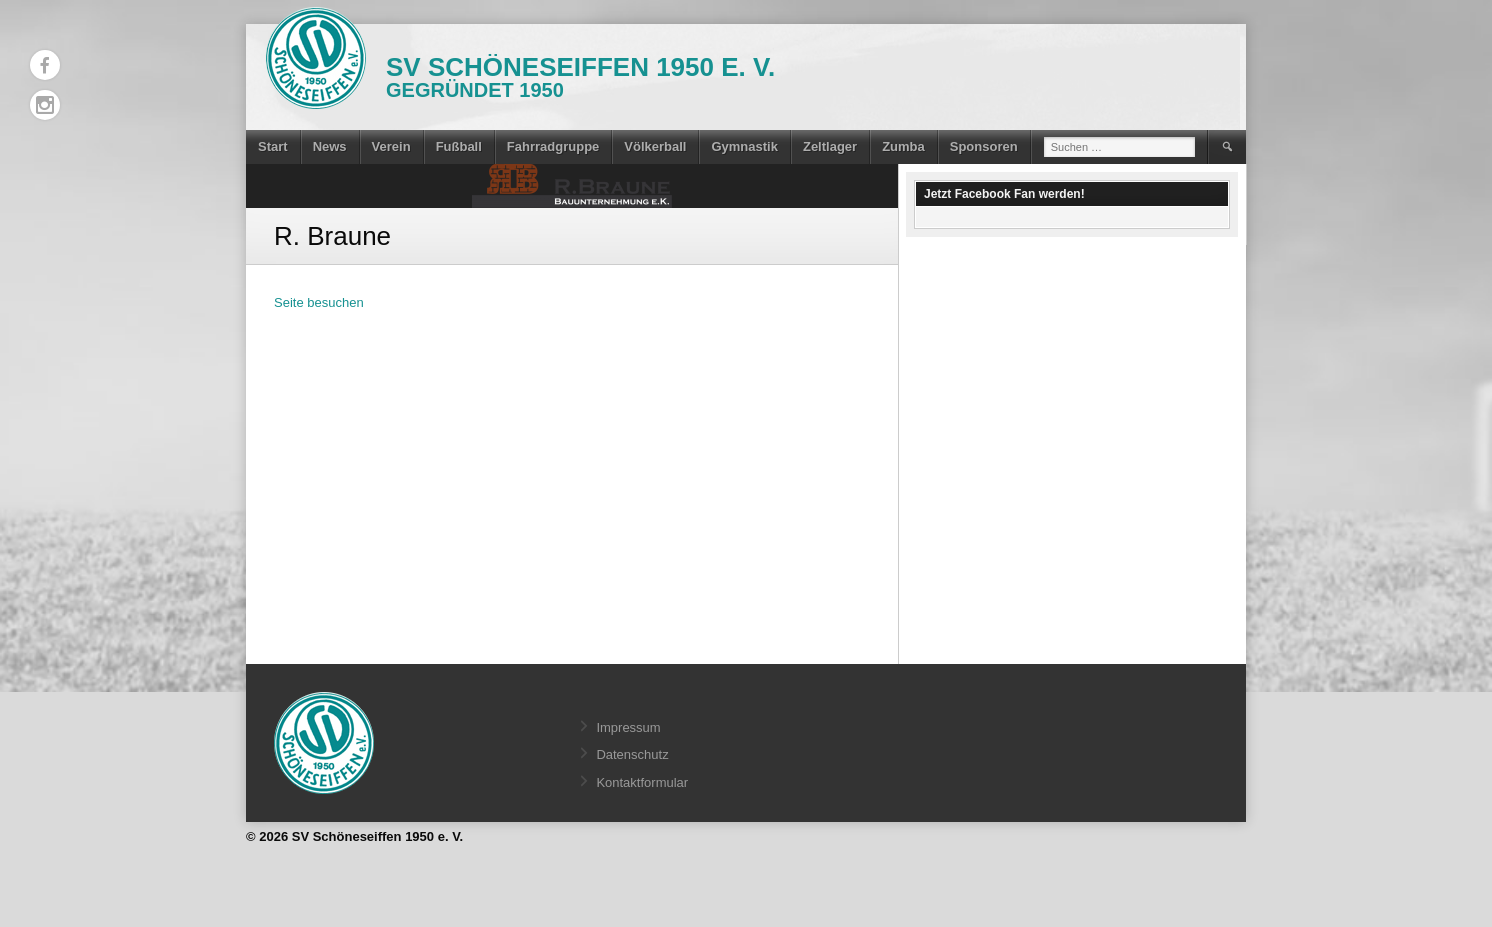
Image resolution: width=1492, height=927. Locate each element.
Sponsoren (984, 146)
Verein (391, 146)
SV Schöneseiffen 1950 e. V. (580, 67)
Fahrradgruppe (553, 146)
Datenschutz (632, 754)
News (330, 146)
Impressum (628, 727)
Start (273, 146)
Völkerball (655, 146)
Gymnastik (744, 146)
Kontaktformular (642, 782)
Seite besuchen (319, 302)
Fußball (459, 146)
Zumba (903, 146)
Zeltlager (830, 146)
